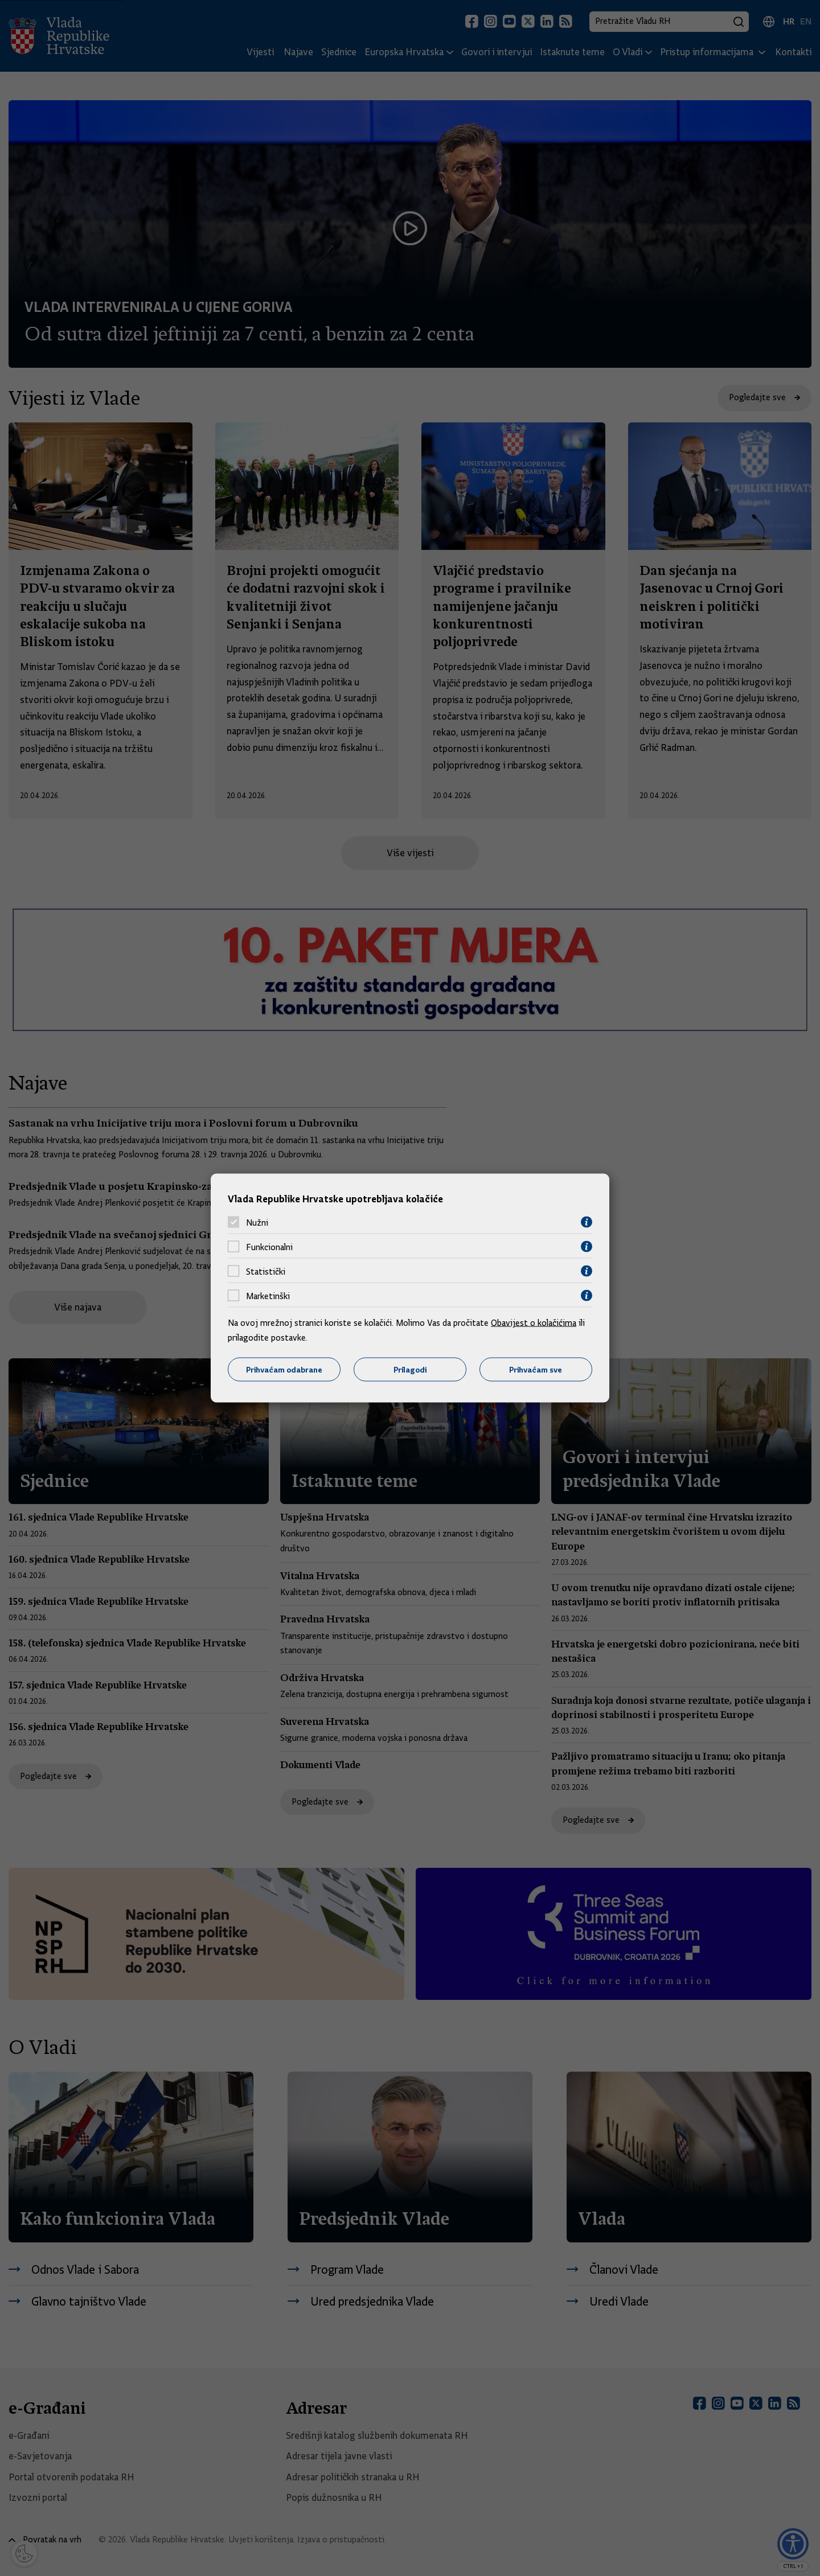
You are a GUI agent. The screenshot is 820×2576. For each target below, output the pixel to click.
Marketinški (268, 1296)
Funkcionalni (269, 1247)
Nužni (257, 1222)
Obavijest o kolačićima (533, 1323)
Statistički (265, 1271)
